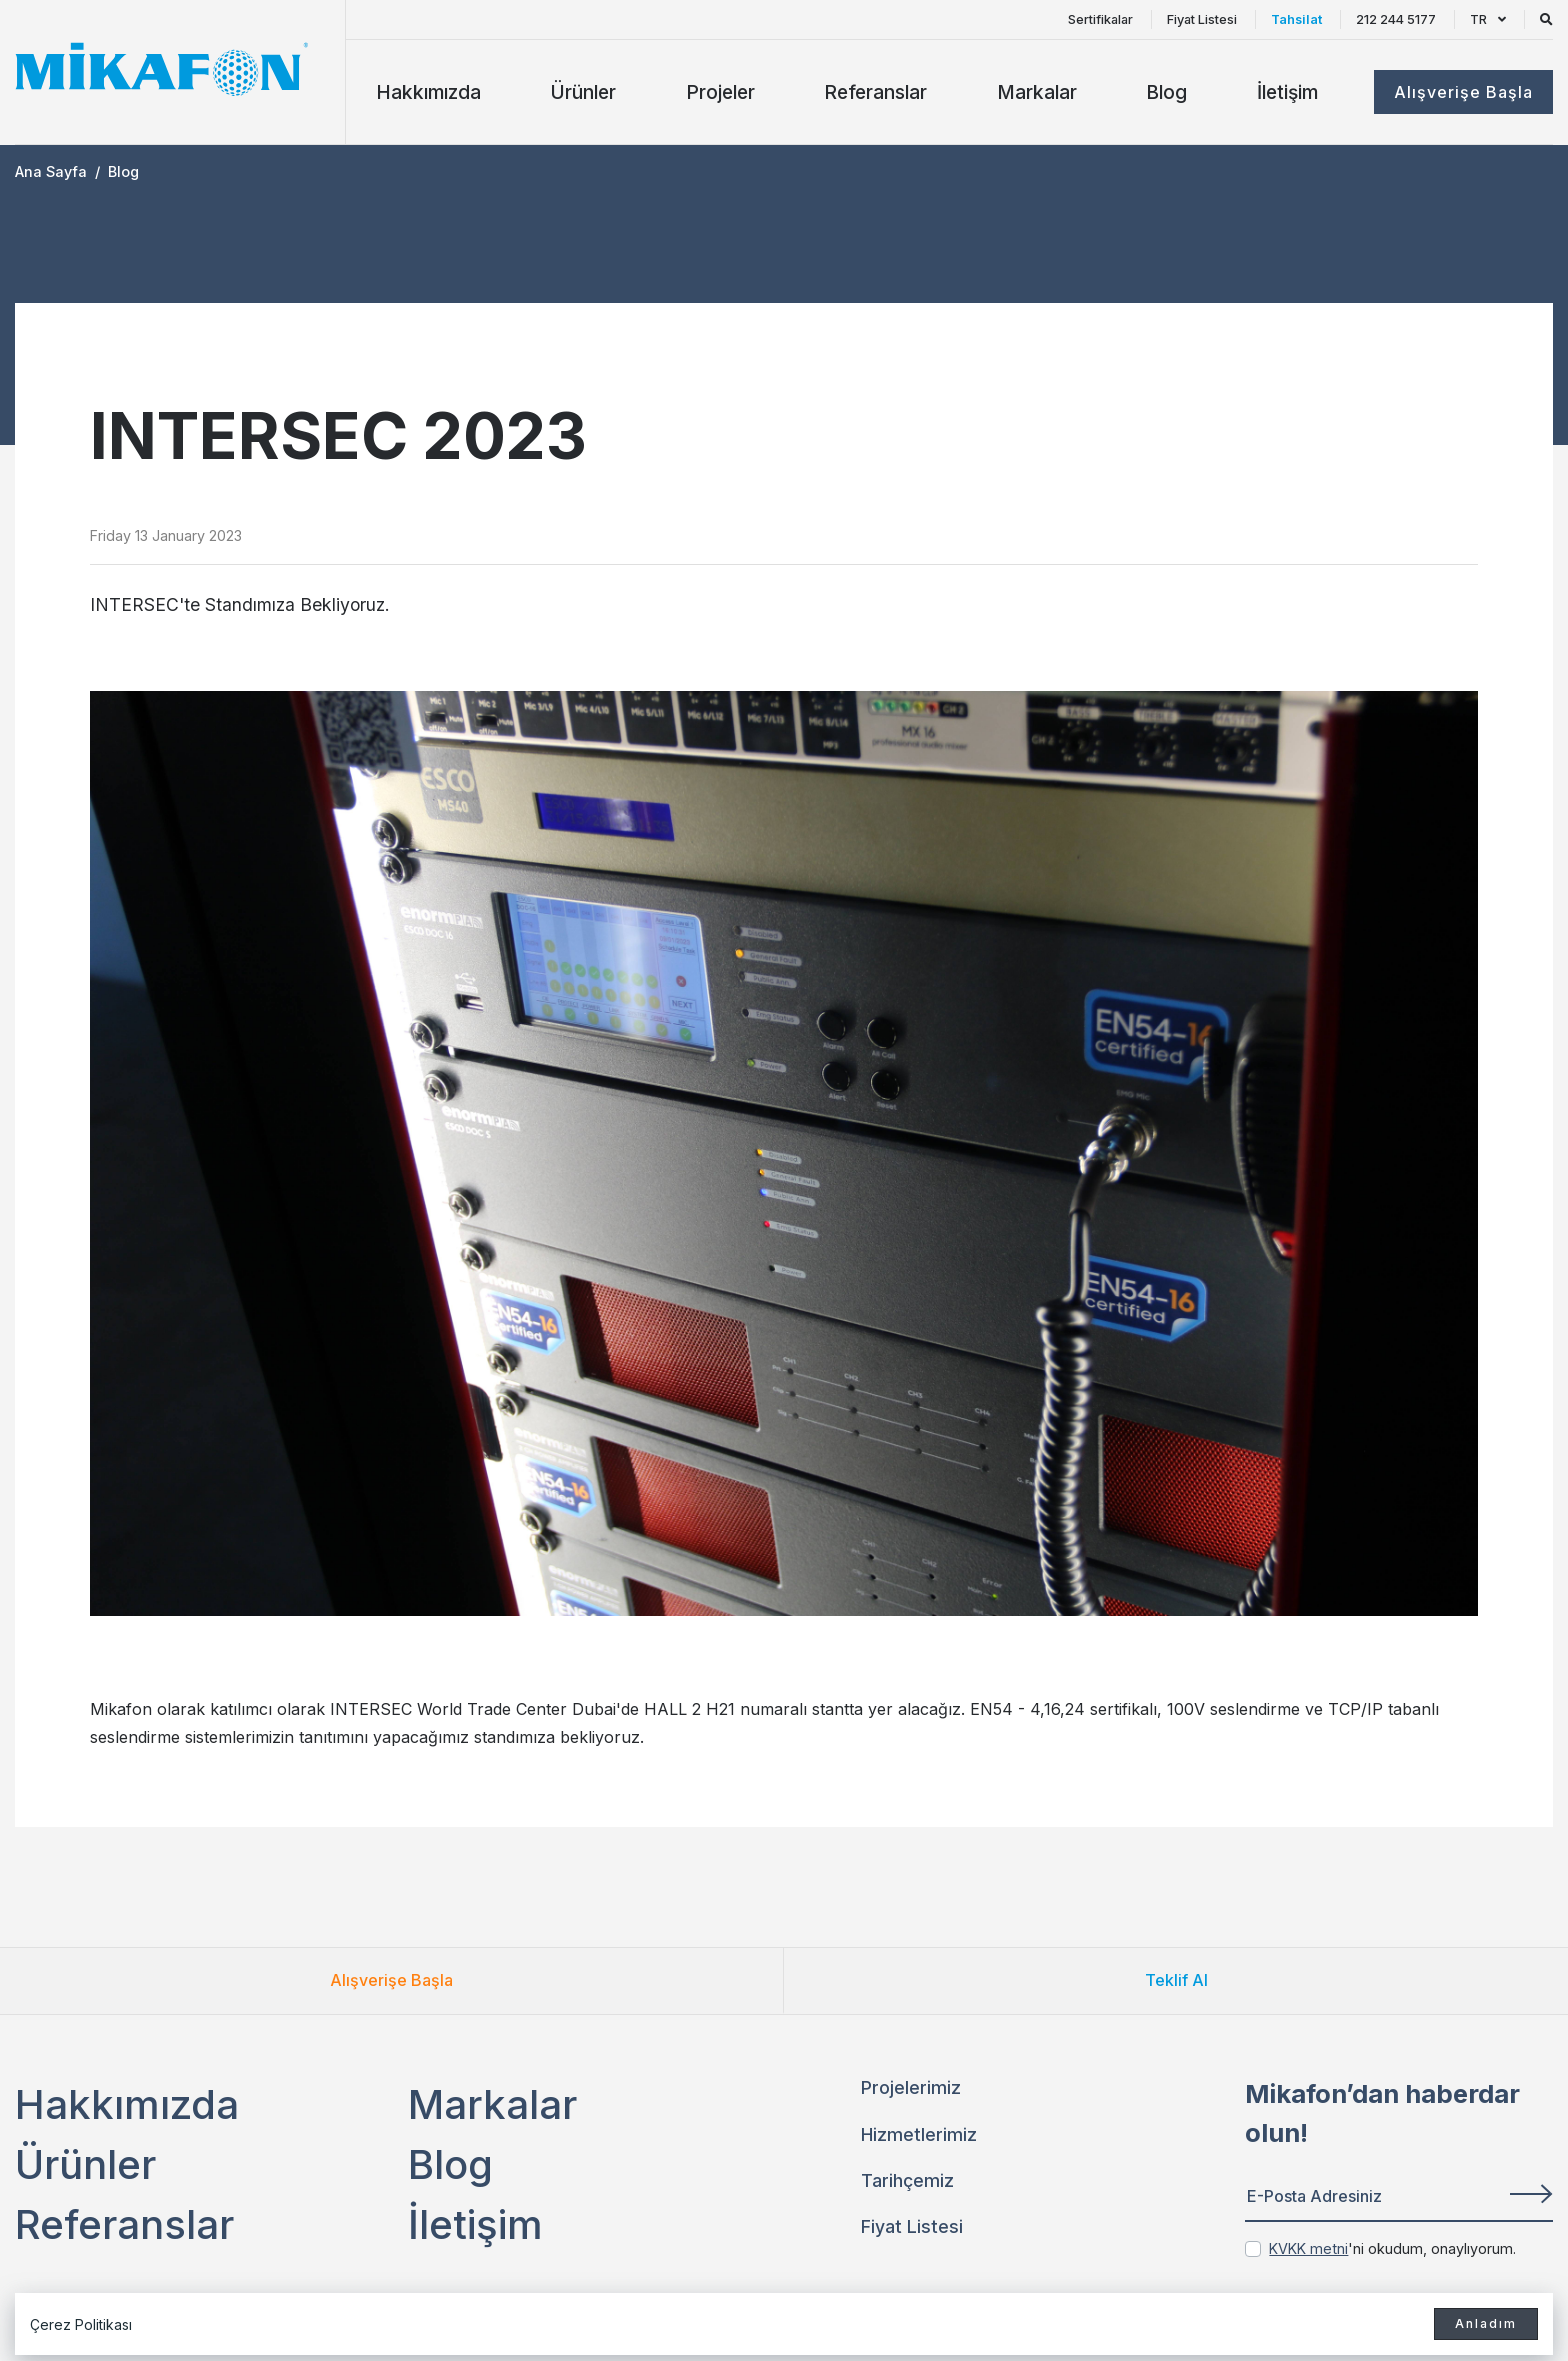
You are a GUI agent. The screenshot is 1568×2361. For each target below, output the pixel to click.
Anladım (1486, 2323)
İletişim (1287, 92)
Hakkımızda (428, 92)
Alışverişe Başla (391, 1980)
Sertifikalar (1100, 19)
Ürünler (583, 92)
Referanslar (875, 92)
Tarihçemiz (907, 2180)
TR (1488, 19)
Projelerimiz (911, 2087)
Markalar (1037, 92)
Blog (1166, 92)
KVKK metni (1308, 2248)
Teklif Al (1176, 1980)
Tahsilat (1296, 19)
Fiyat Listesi (1202, 19)
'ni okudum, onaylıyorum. (1392, 2248)
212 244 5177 (1396, 19)
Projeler (720, 92)
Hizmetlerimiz (919, 2134)
